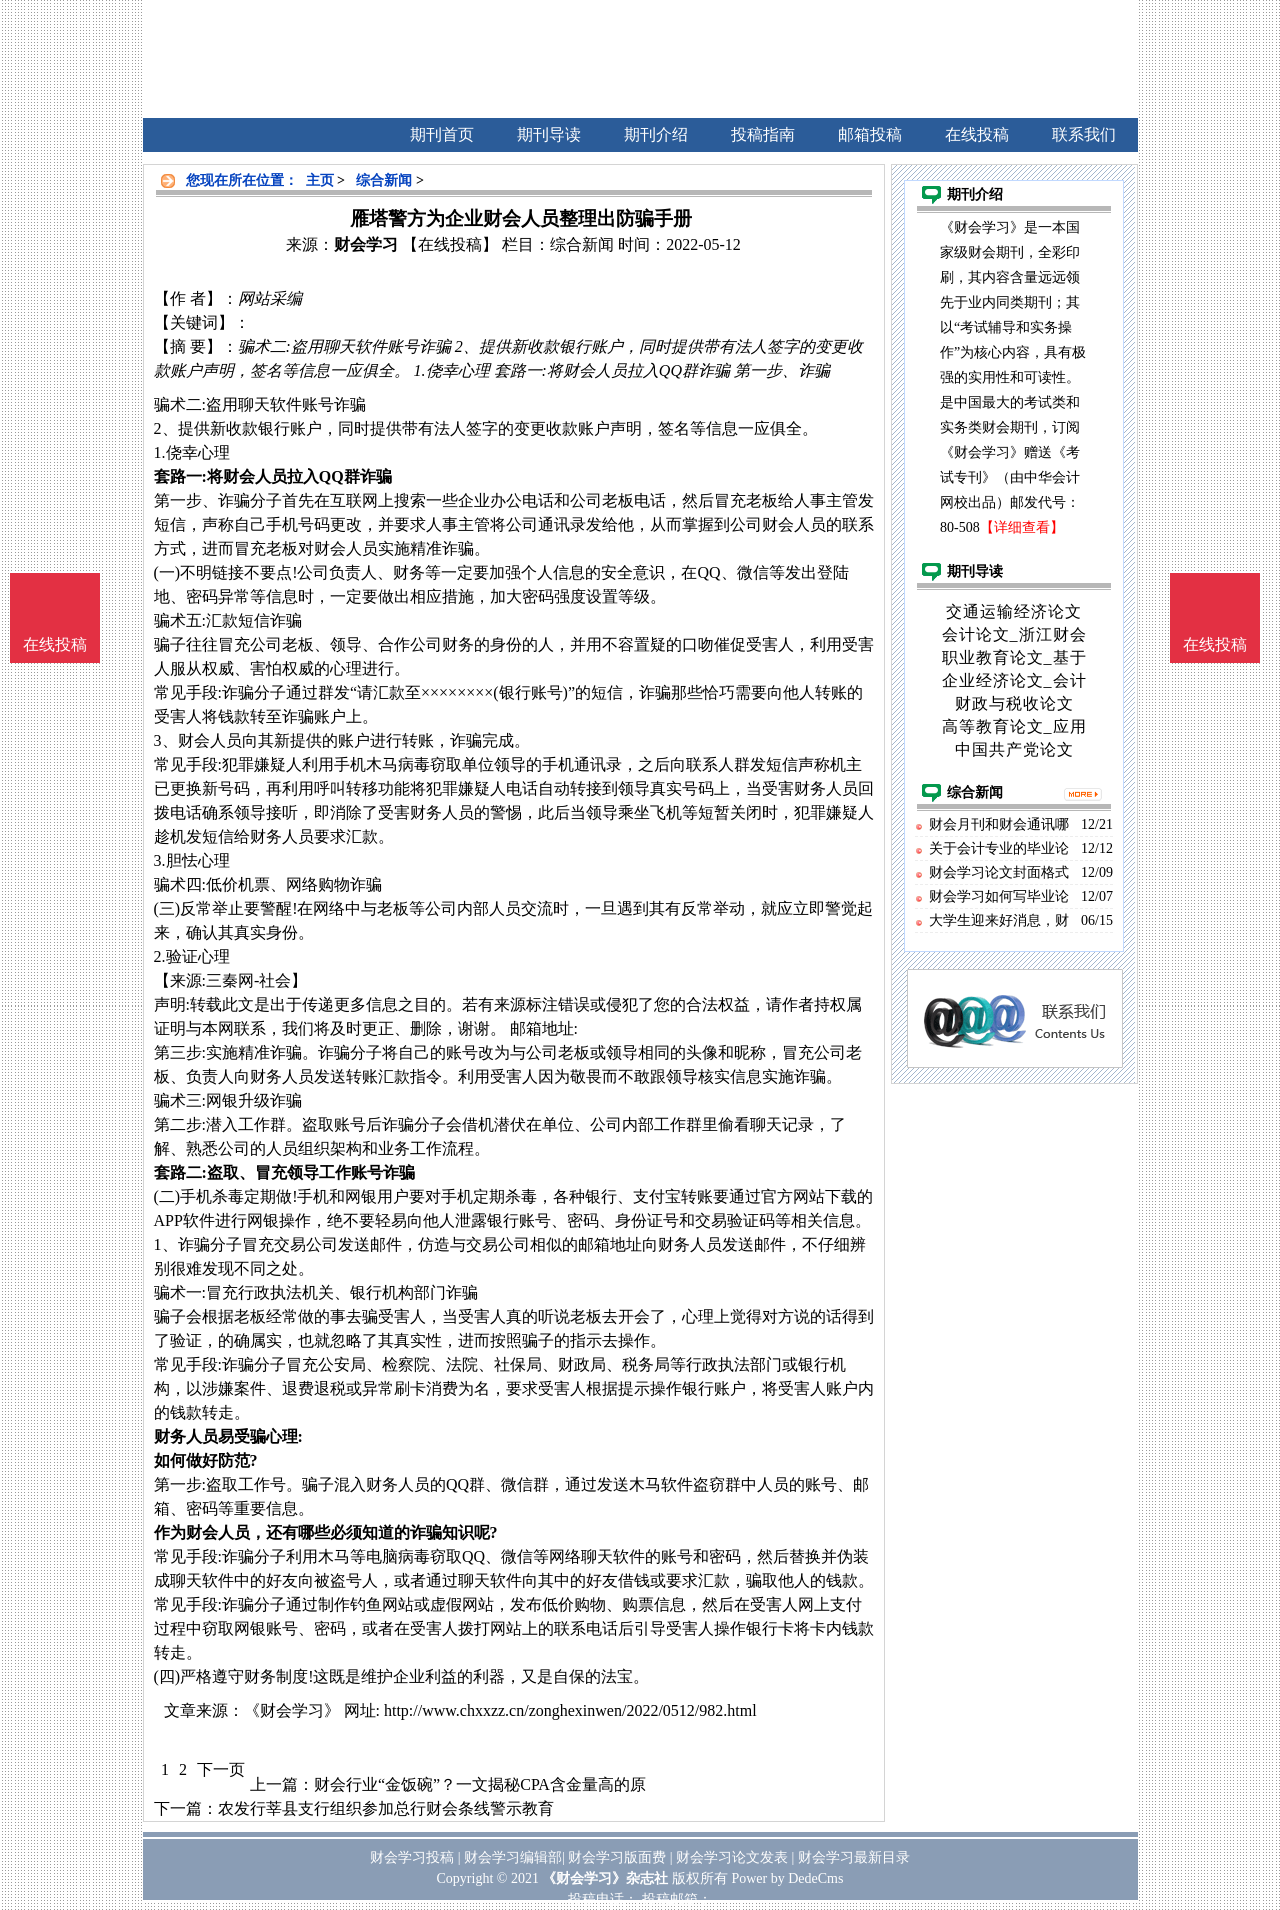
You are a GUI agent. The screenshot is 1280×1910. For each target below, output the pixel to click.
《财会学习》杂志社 (605, 1878)
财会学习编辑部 (513, 1857)
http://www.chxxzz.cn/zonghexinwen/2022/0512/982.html (570, 1710)
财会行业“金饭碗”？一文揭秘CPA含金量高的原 (480, 1784)
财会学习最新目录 (854, 1857)
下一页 (221, 1769)
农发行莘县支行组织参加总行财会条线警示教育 (386, 1808)
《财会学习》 (292, 1710)
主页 (320, 180)
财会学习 (366, 244)
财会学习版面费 (617, 1857)
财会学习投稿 (412, 1857)
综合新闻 (384, 180)
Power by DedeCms (787, 1878)
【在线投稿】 (450, 244)
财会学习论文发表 (732, 1857)
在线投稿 (1215, 644)
